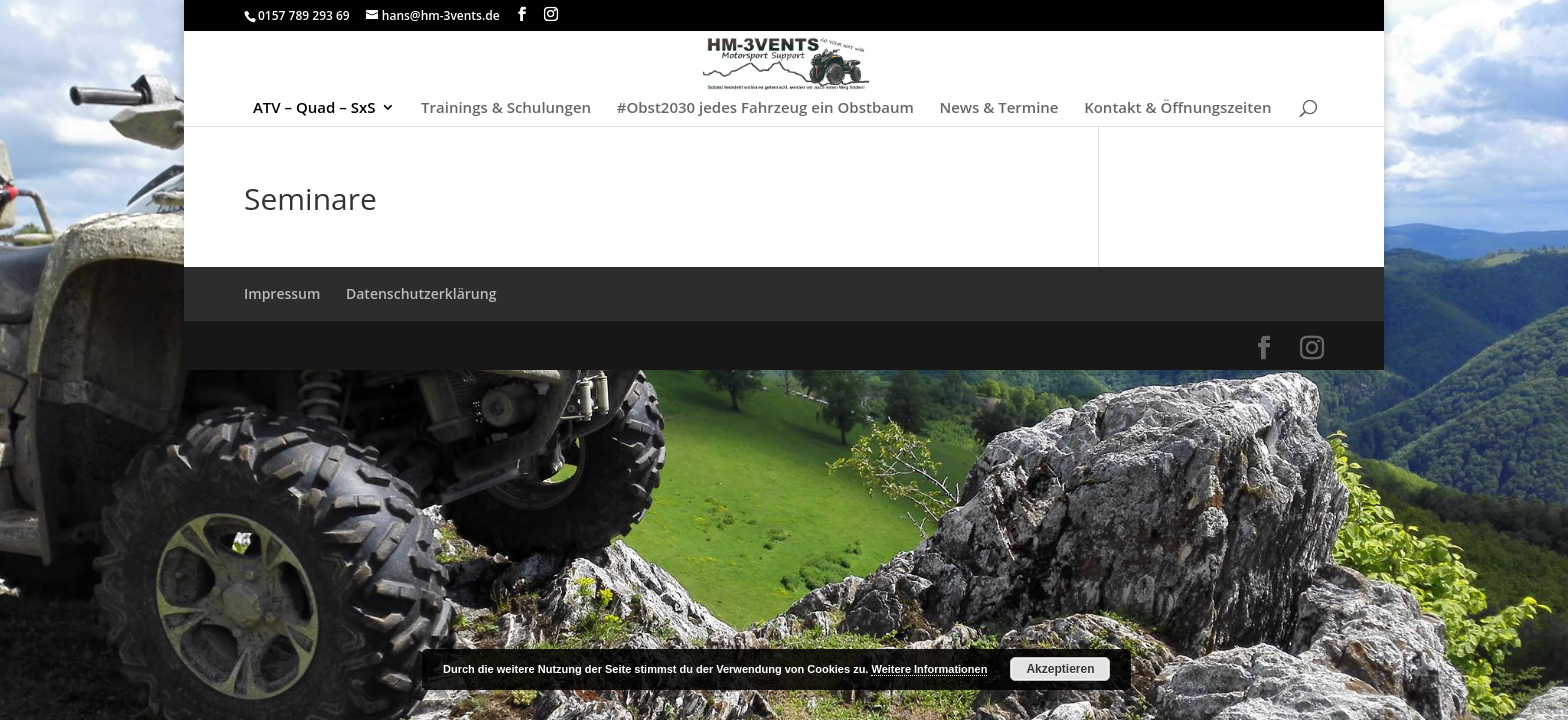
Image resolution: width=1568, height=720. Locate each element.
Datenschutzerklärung (421, 293)
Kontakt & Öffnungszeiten (1177, 108)
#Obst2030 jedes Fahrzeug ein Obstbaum (765, 108)
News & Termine (998, 108)
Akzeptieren (1060, 669)
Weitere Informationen (929, 669)
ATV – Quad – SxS (314, 108)
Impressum (282, 293)
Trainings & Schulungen (506, 108)
